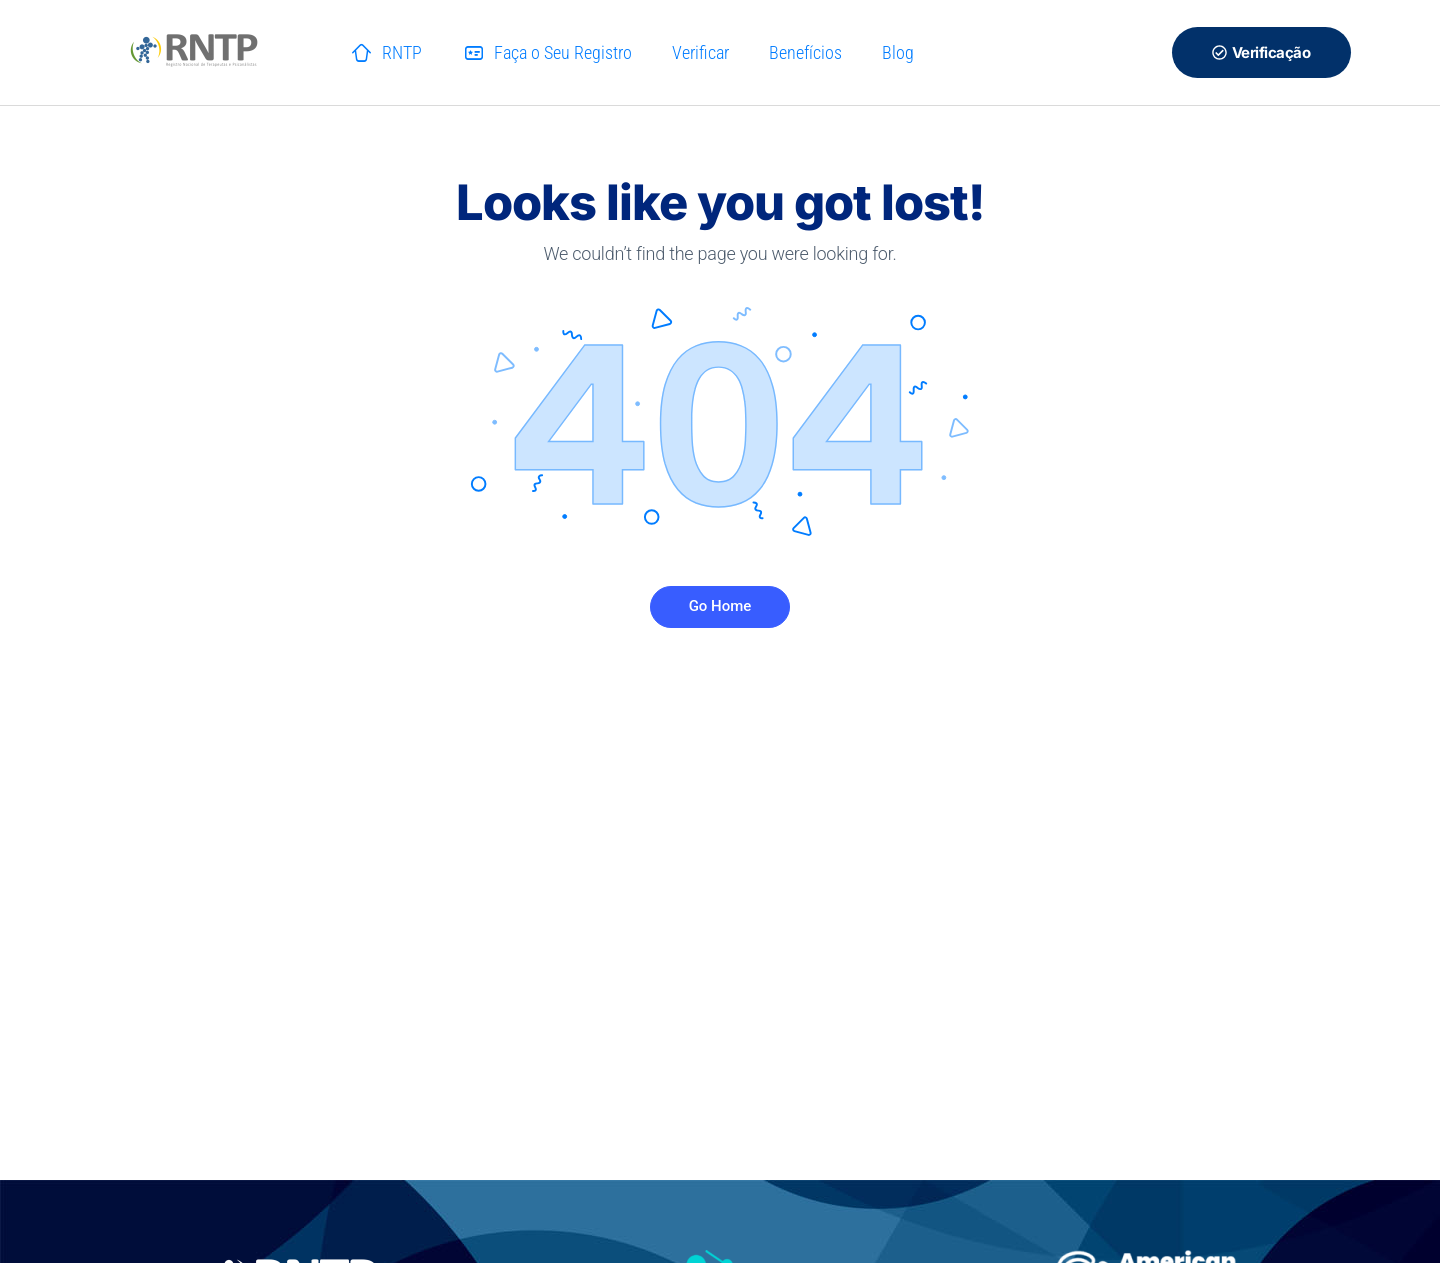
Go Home (720, 606)
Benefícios (805, 52)
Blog (898, 52)
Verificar (700, 52)
